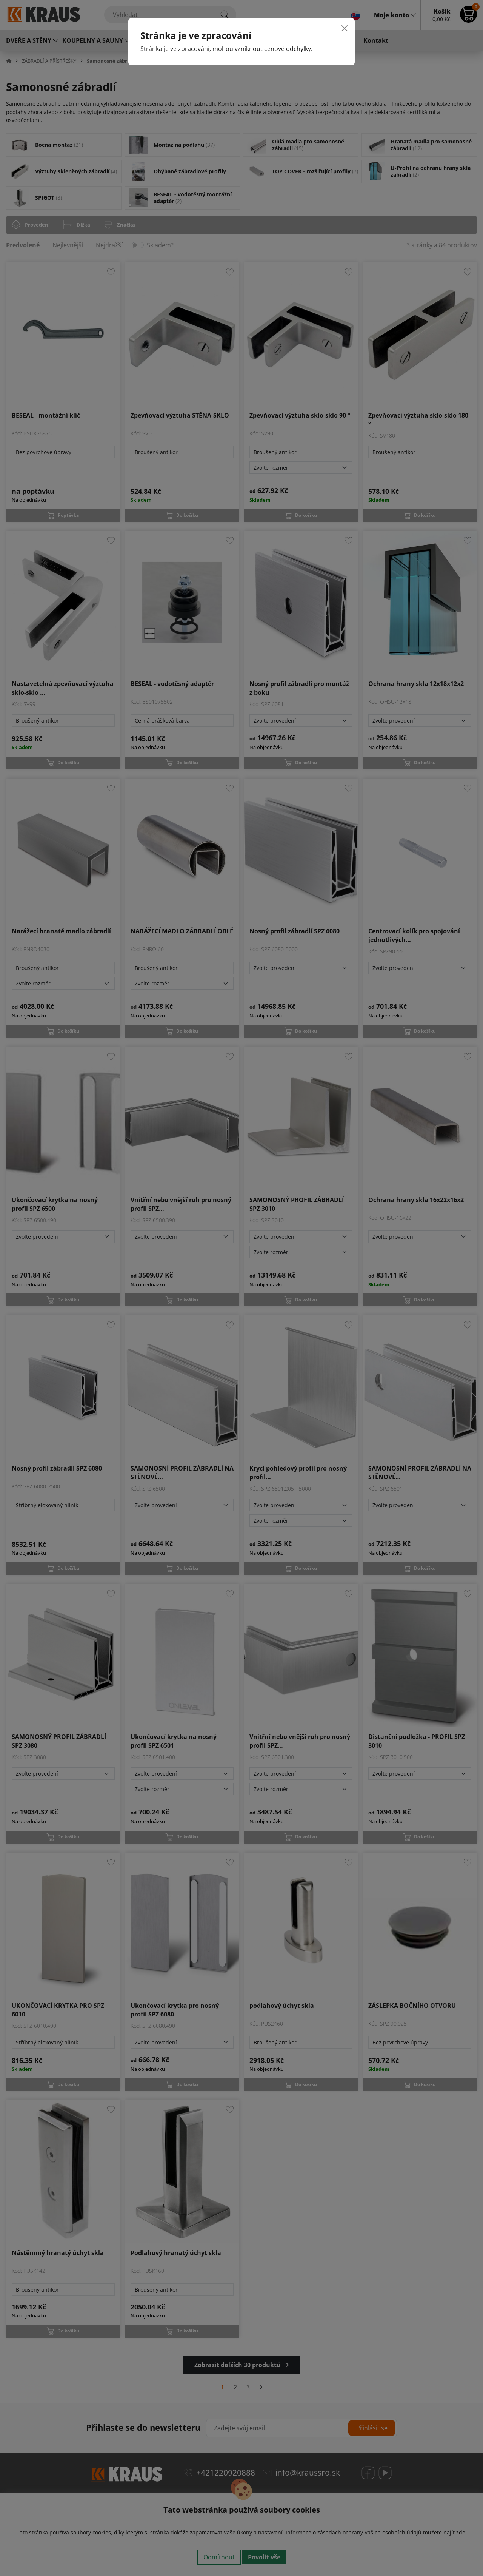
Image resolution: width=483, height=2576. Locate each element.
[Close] (344, 28)
